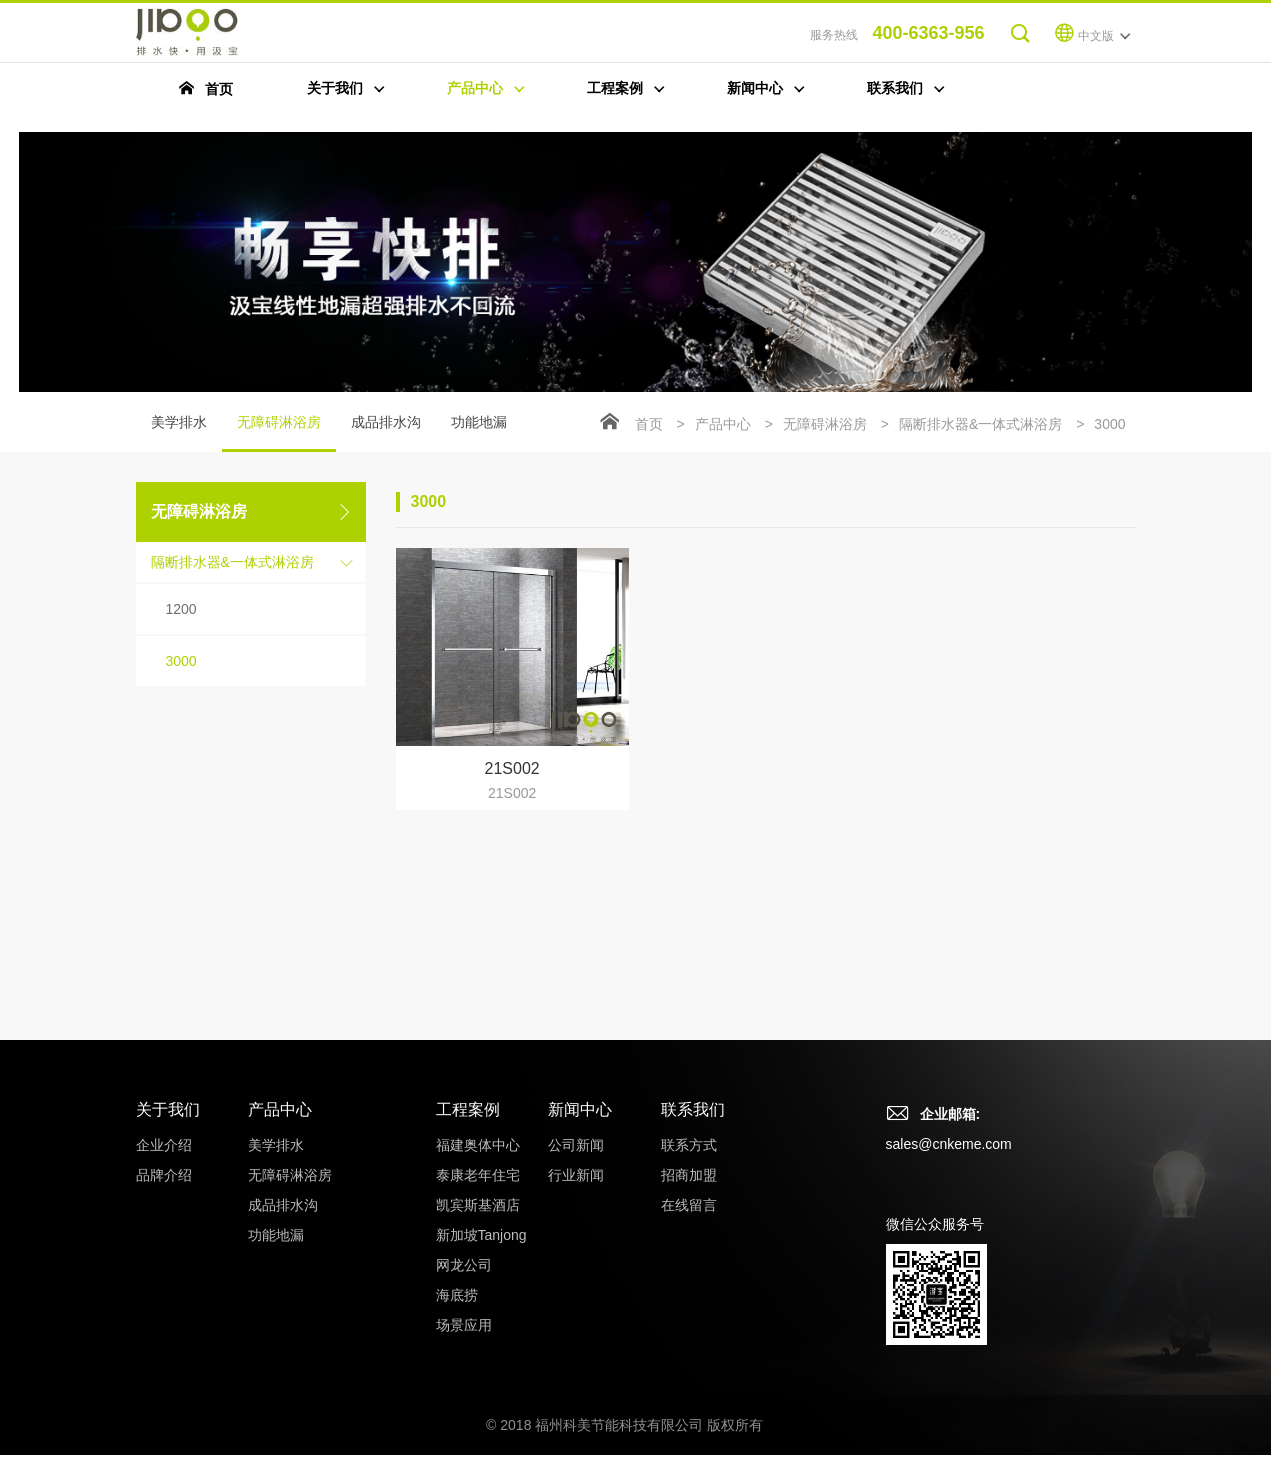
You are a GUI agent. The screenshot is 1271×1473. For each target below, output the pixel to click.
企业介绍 (164, 1145)
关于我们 (168, 1109)
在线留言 (689, 1205)
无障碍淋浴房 (279, 433)
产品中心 (723, 424)
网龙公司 (464, 1265)
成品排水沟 (386, 422)
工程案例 (468, 1109)
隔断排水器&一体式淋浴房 (232, 562)
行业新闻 (576, 1175)
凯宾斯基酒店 (478, 1205)
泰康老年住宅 (478, 1175)
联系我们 (693, 1109)
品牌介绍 (164, 1175)
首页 (649, 424)
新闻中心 (580, 1109)
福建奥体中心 (478, 1145)
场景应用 (464, 1325)
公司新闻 (576, 1145)
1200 (181, 609)
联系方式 (689, 1145)
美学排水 (179, 422)
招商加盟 (689, 1175)
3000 (181, 661)
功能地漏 (479, 422)
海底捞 (457, 1295)
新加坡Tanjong (481, 1235)
